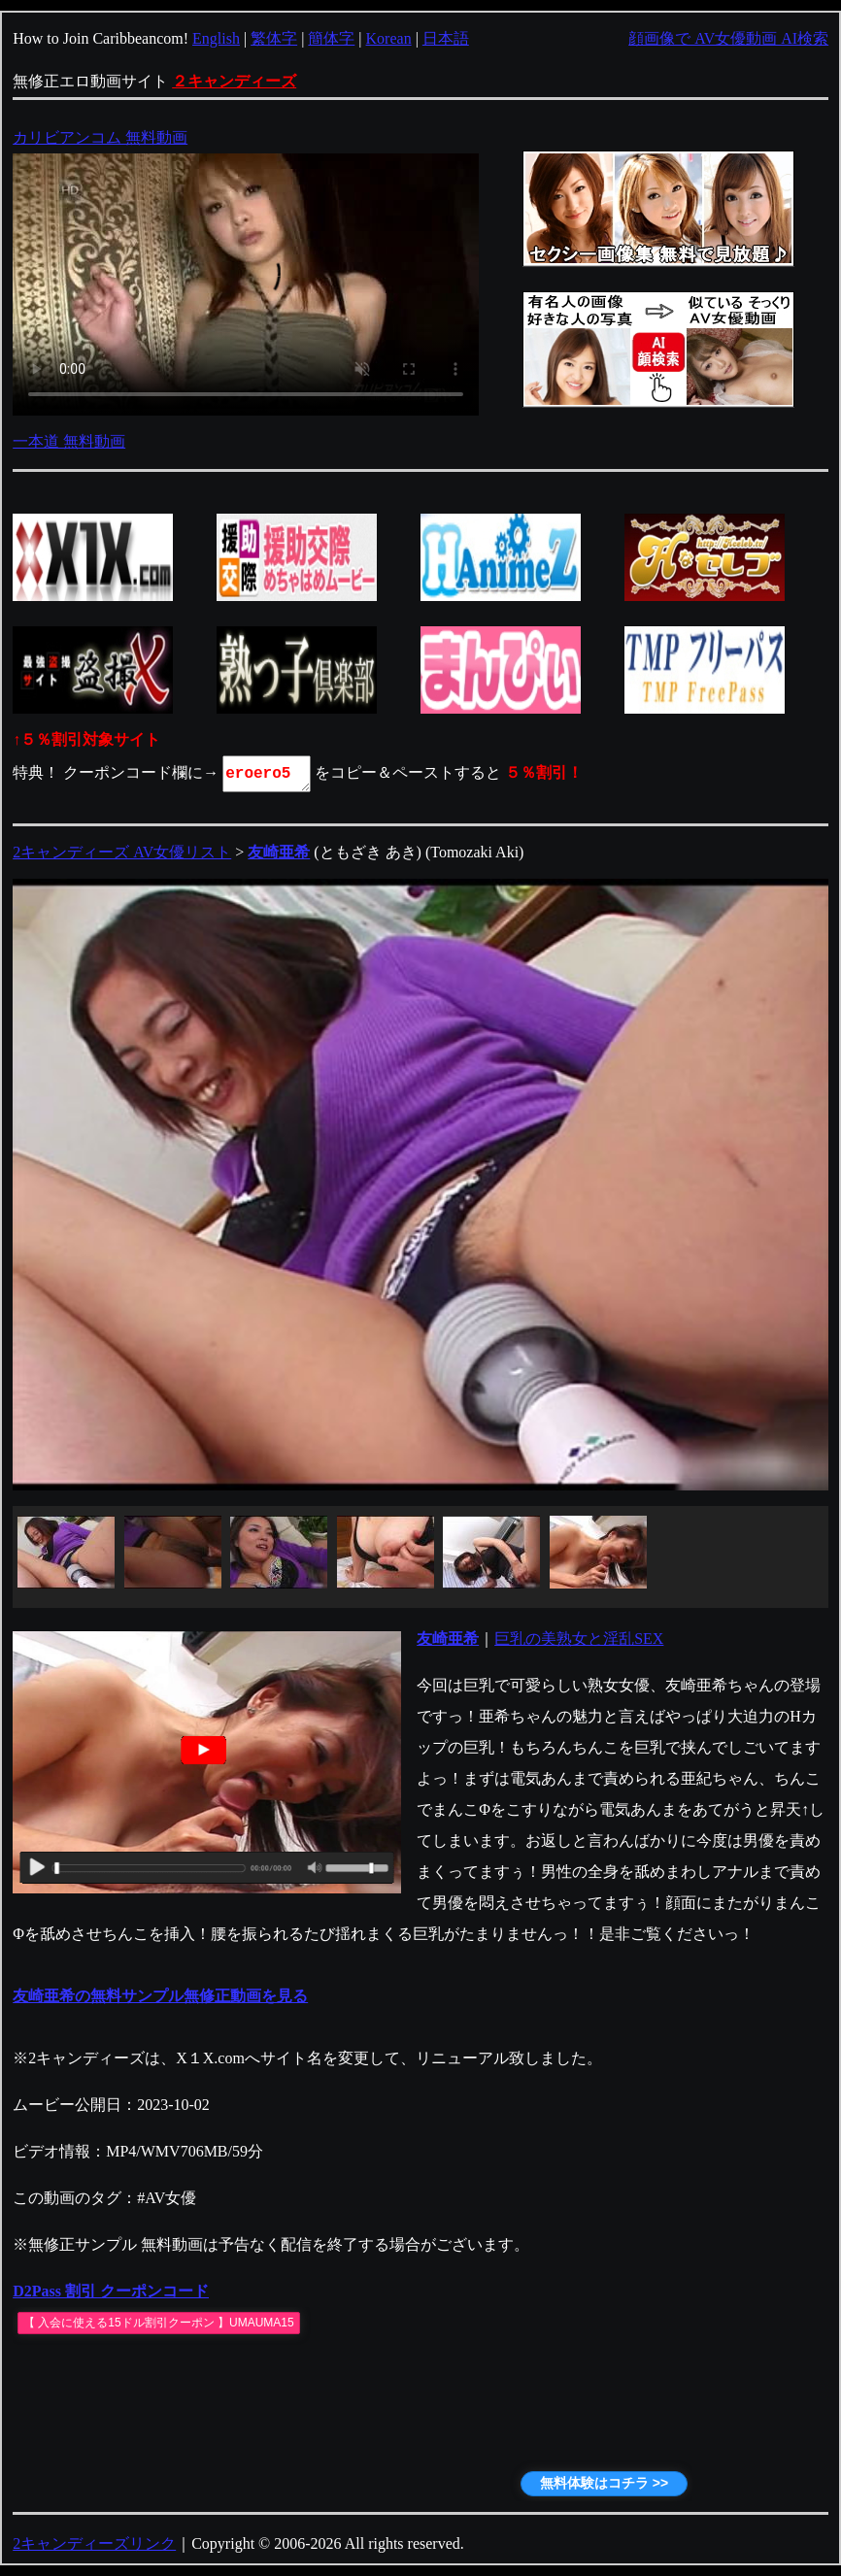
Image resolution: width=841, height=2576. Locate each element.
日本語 (445, 38)
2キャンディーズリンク (94, 2543)
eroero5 (268, 773)
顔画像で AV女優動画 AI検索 (728, 38)
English (216, 38)
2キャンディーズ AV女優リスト (122, 852)
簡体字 (331, 38)
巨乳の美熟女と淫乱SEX (578, 1638)
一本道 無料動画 (69, 441)
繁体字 (274, 38)
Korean (389, 38)
